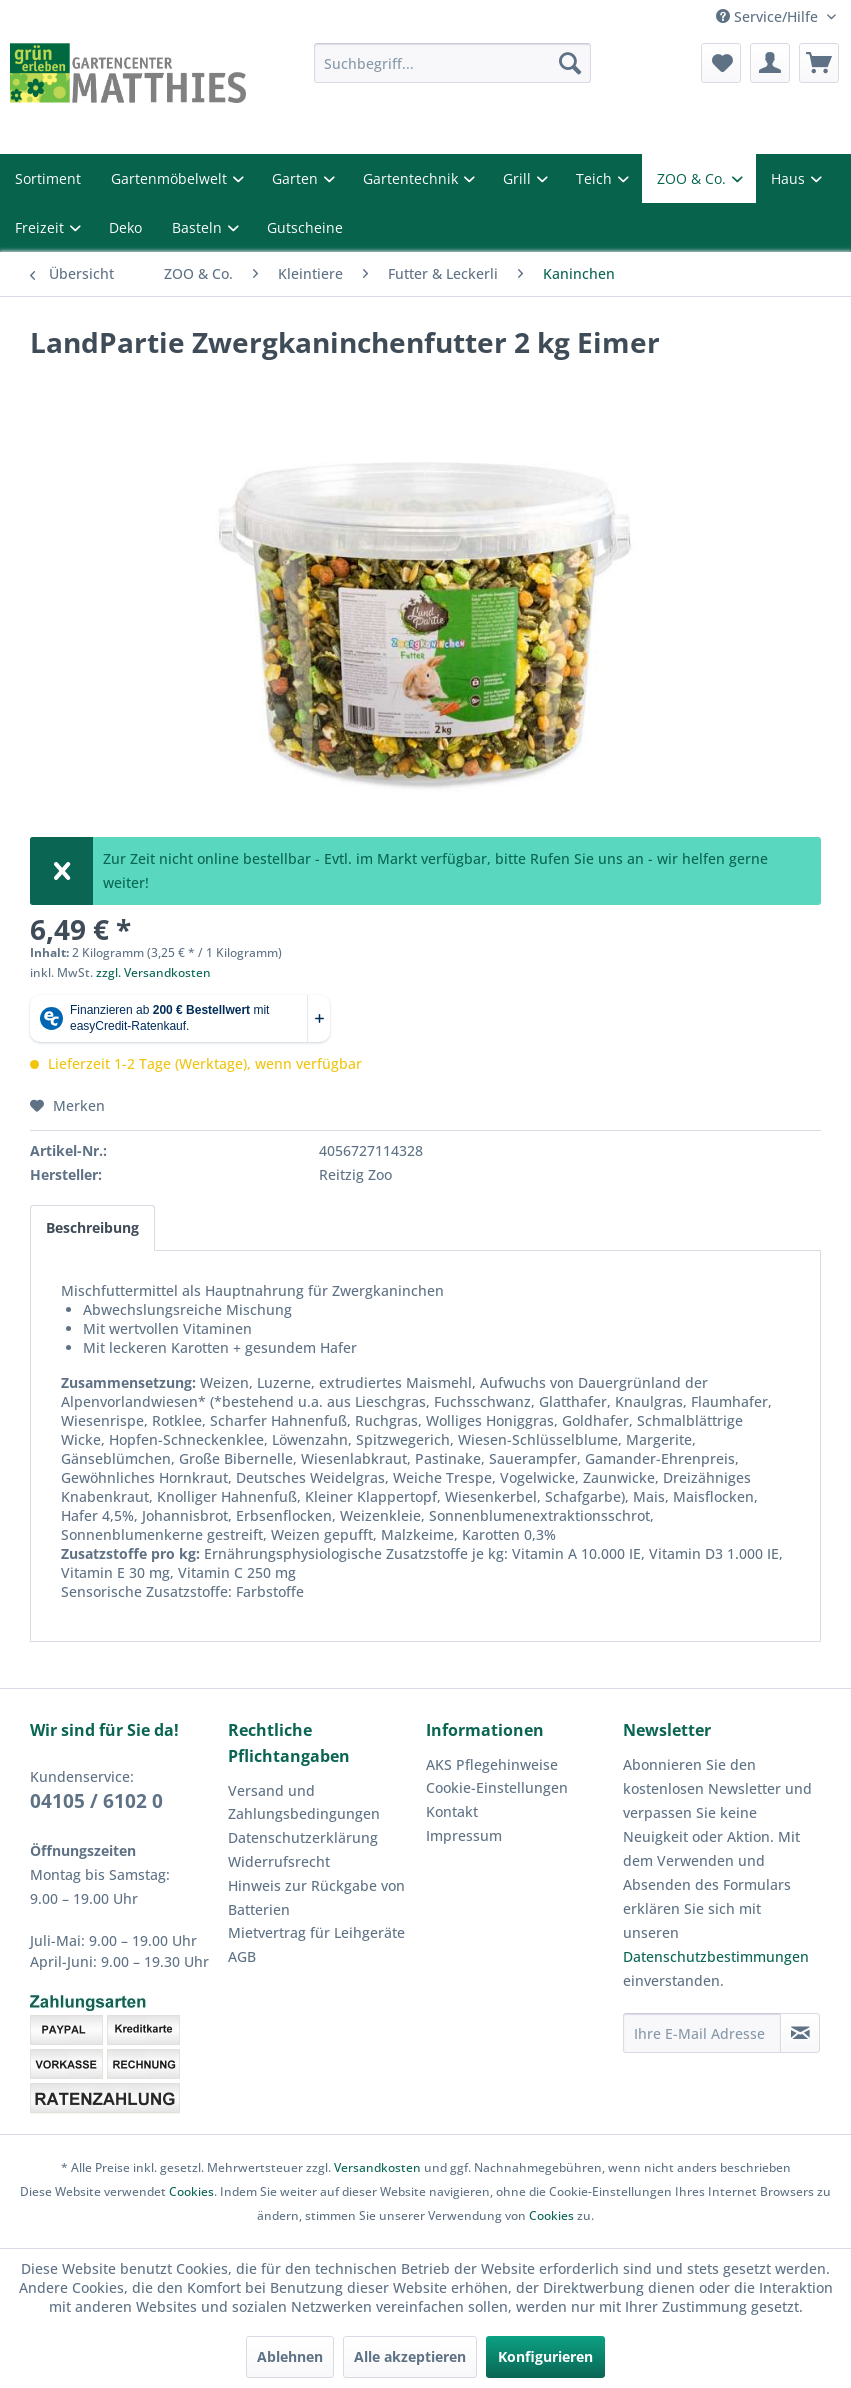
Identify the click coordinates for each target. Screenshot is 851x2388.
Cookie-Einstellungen (497, 1787)
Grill (519, 178)
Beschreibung (92, 1227)
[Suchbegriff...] (452, 63)
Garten (297, 178)
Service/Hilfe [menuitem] (769, 16)
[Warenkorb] (819, 63)
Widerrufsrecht (279, 1861)
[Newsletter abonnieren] (800, 2033)
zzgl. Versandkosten (153, 972)
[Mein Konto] (770, 63)
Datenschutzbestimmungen (716, 1956)
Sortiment (48, 178)
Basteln (199, 227)
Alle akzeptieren (410, 2356)
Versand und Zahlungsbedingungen (304, 1802)
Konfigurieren (545, 2356)
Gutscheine (305, 227)
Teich (596, 178)
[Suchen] (570, 63)
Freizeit (41, 227)
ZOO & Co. (693, 178)
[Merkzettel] (721, 63)
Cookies (191, 2191)
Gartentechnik (412, 178)
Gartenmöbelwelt (171, 178)
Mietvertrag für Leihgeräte (316, 1932)
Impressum (464, 1835)
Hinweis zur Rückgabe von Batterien (316, 1897)
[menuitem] (452, 63)
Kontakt (452, 1811)
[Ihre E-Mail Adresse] (702, 2033)
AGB (242, 1956)
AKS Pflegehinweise (492, 1764)
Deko (125, 227)
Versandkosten (377, 2167)
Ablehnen (290, 2356)
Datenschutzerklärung (303, 1837)
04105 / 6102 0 (96, 1801)
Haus (790, 178)
